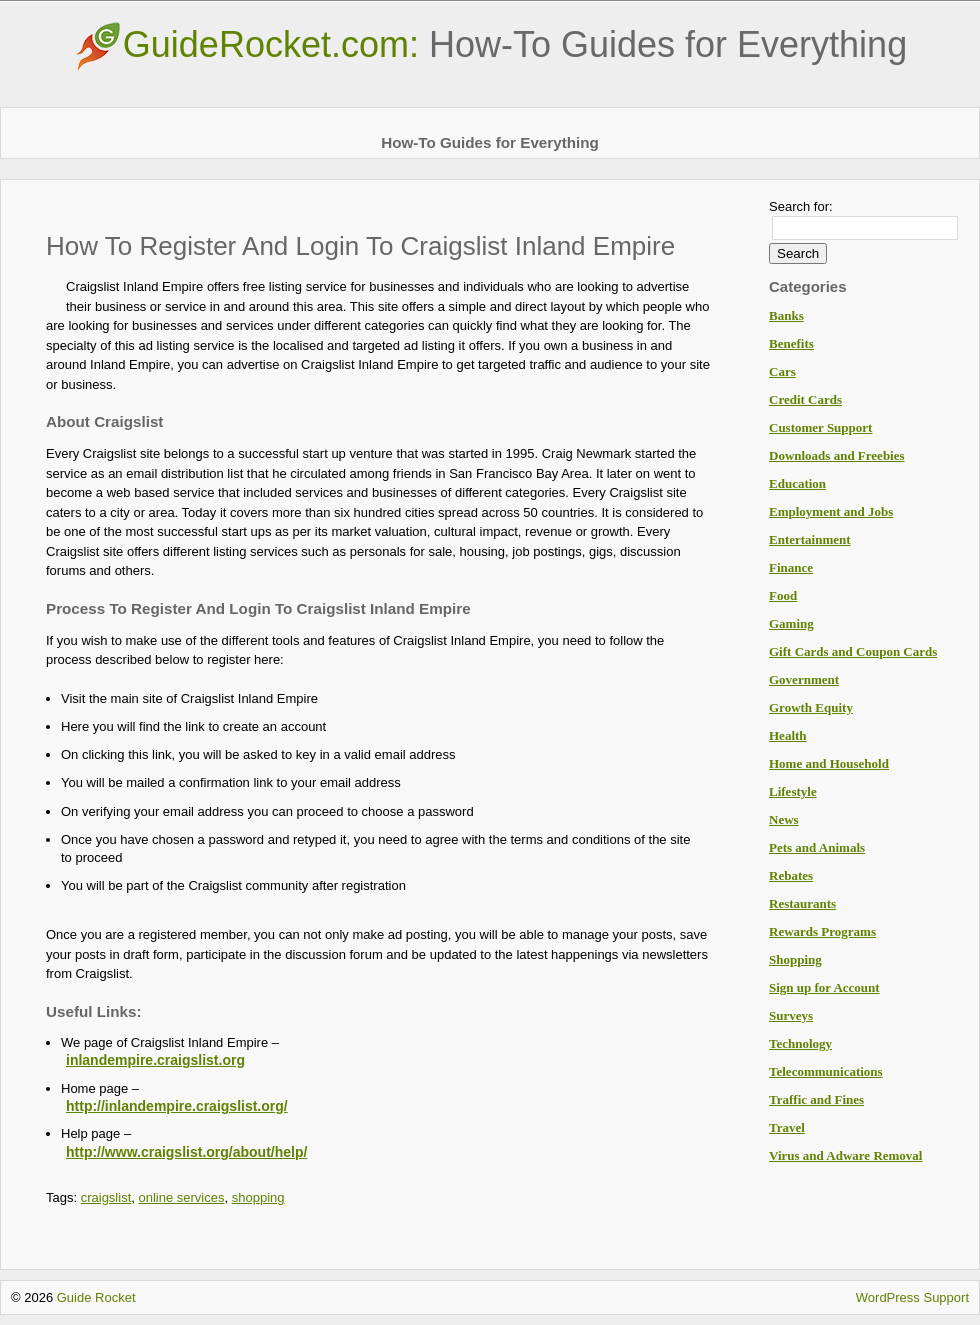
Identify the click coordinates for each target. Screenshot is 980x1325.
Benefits (791, 343)
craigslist (106, 1197)
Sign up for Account (824, 987)
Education (797, 483)
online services (182, 1197)
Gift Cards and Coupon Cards (853, 651)
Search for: (801, 206)
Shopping (795, 959)
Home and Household (829, 763)
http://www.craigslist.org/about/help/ (186, 1152)
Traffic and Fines (816, 1099)
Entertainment (810, 539)
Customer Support (820, 427)
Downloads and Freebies (837, 455)
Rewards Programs (822, 931)
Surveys (791, 1015)
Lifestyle (793, 791)
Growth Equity (811, 707)
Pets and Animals (817, 847)
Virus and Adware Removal (845, 1155)
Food (783, 595)
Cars (782, 371)
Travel (787, 1127)
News (784, 819)
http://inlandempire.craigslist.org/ (177, 1106)
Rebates (791, 875)
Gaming (791, 623)
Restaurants (802, 903)
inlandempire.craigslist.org (155, 1060)
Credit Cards (805, 399)
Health (788, 735)
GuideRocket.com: (490, 44)
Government (804, 679)
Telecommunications (826, 1071)
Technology (800, 1043)
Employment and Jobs (831, 511)
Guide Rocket (96, 1297)
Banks (786, 315)
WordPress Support (912, 1297)
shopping (258, 1197)
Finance (791, 567)
